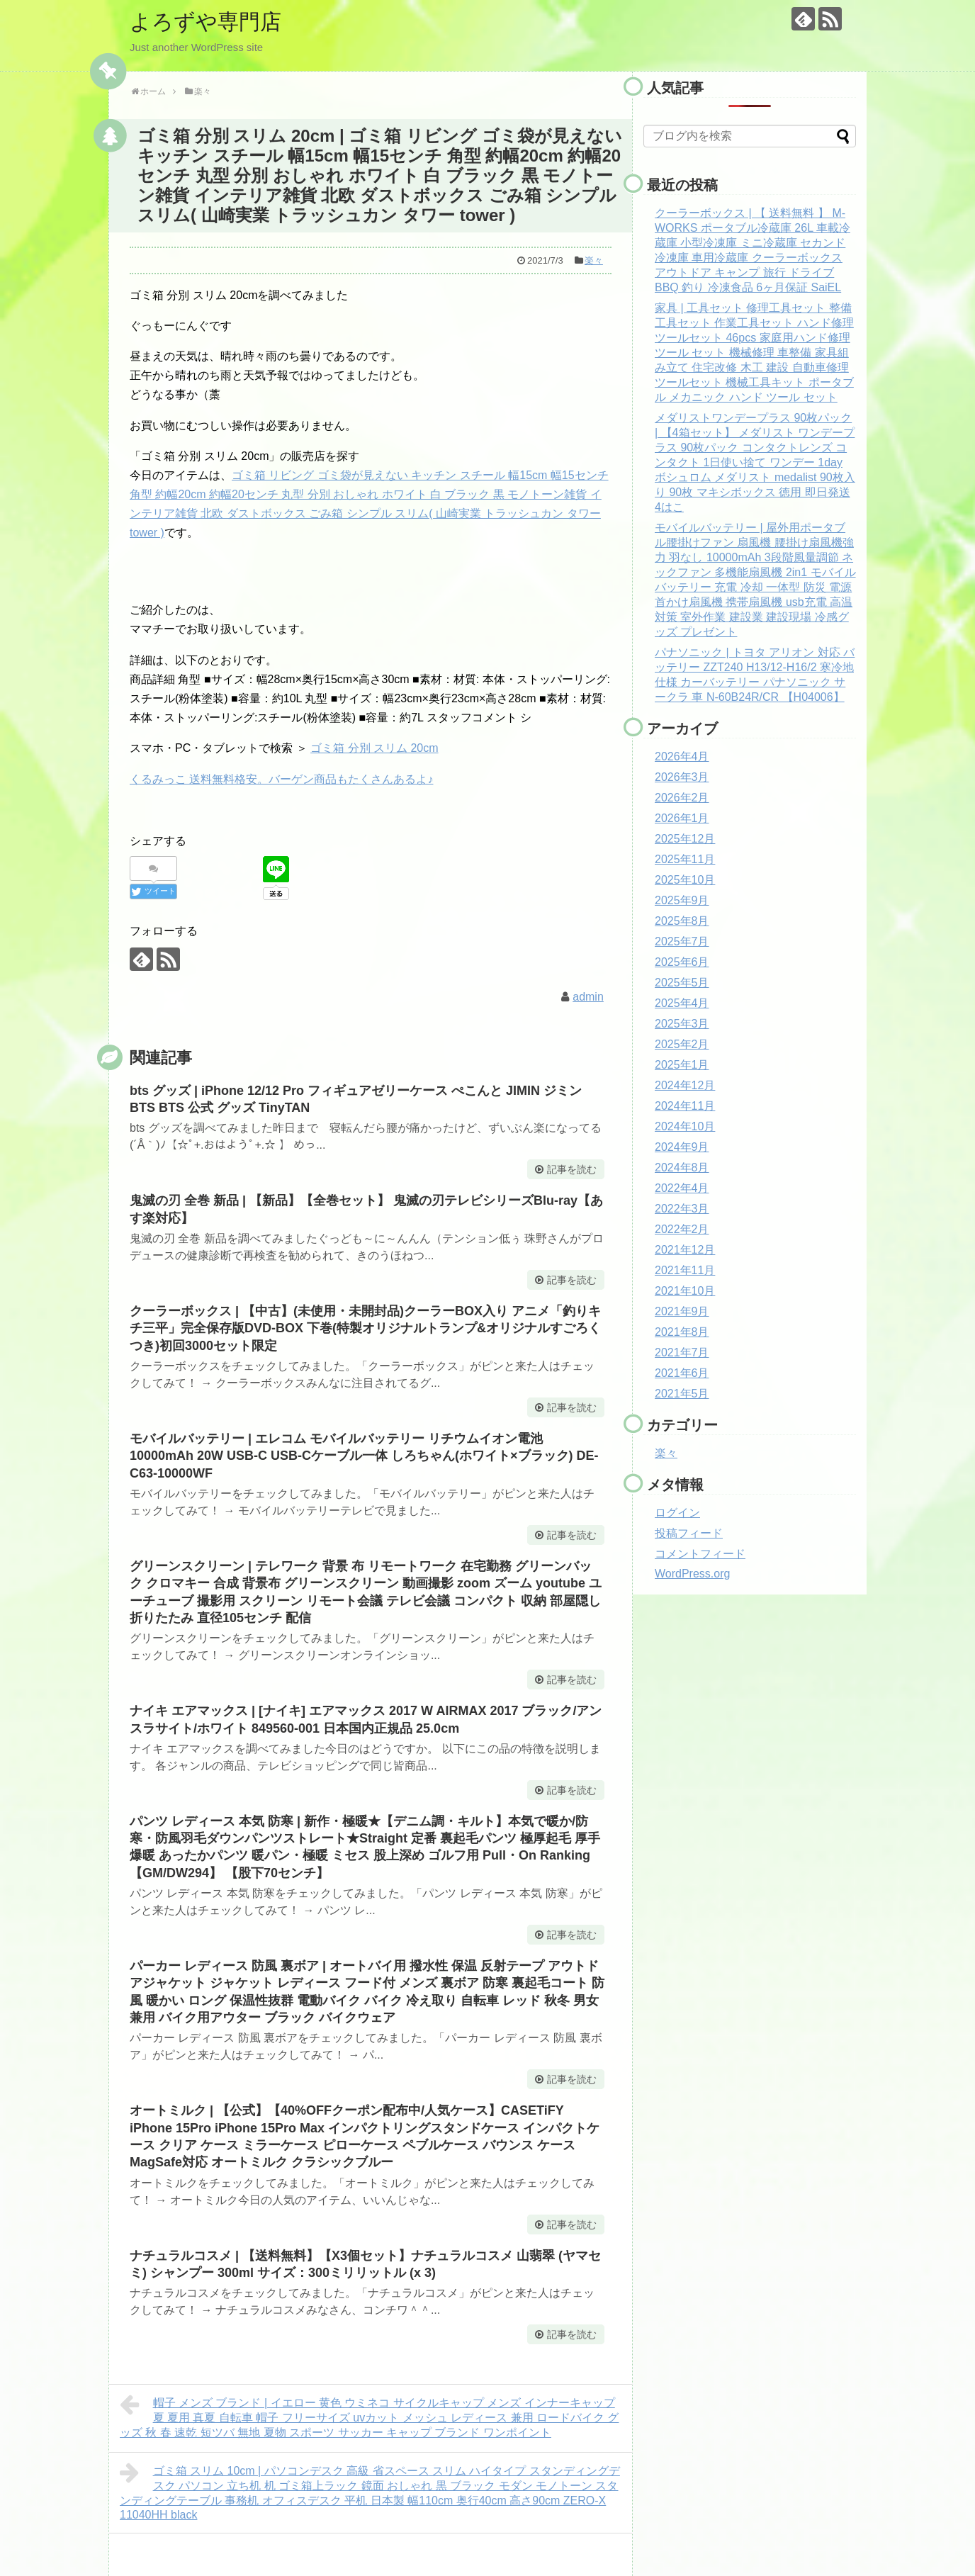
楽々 (594, 260)
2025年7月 (682, 941)
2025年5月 (682, 983)
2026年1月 (682, 818)
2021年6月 (682, 1373)
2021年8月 (682, 1332)
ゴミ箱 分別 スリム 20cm (374, 748)
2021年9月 (682, 1311)
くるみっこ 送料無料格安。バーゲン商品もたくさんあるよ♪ (281, 779)
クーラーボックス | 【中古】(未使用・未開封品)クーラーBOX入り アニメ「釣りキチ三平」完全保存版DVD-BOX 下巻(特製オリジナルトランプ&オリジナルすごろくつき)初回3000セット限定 (365, 1328)
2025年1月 (682, 1065)
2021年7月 (682, 1352)
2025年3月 (682, 1024)
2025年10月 (685, 880)
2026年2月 (682, 798)
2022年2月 (682, 1229)
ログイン (677, 1513)
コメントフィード (700, 1554)
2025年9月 (682, 900)
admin (588, 997)
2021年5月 (682, 1394)
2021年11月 (685, 1270)
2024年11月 (685, 1106)
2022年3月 (682, 1209)
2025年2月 (682, 1044)
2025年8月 (682, 921)
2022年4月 (682, 1188)
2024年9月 (682, 1147)
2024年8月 (682, 1168)
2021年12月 (685, 1250)
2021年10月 (685, 1291)
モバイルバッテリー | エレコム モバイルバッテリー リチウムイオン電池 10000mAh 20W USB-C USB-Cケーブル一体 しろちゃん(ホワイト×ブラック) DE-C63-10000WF (364, 1456)
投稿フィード (689, 1533)
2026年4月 (682, 756)
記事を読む (572, 1169)
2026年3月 (682, 777)
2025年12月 (685, 839)
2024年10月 (685, 1126)
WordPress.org (692, 1574)
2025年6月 (682, 962)
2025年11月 (685, 859)
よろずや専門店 (205, 21)
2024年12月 (685, 1085)
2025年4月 (682, 1003)
